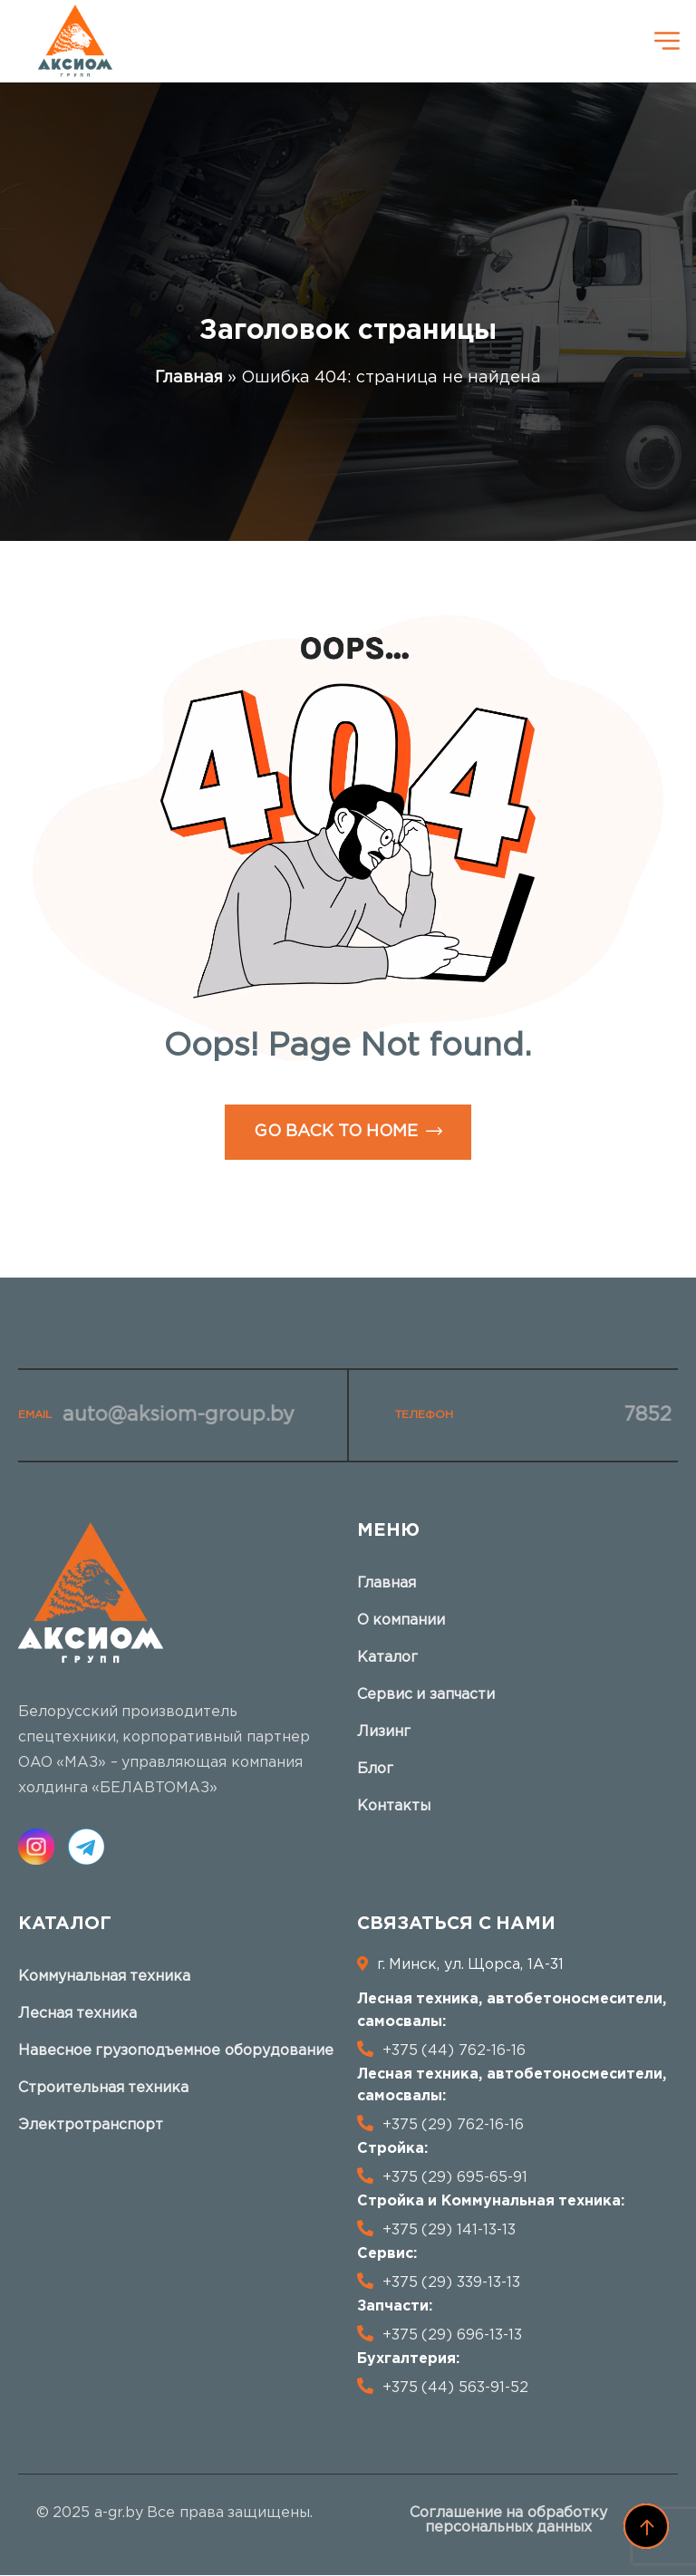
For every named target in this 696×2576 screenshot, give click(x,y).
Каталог (387, 1657)
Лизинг (384, 1732)
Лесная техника (77, 2014)
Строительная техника (103, 2088)
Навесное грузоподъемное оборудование (176, 2051)
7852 (642, 1415)
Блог (375, 1769)
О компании (401, 1620)
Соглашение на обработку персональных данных (508, 2520)
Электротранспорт (90, 2125)
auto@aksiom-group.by (173, 1415)
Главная (189, 378)
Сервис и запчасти (426, 1695)
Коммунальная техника (104, 1976)
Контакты (393, 1806)
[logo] (75, 41)
